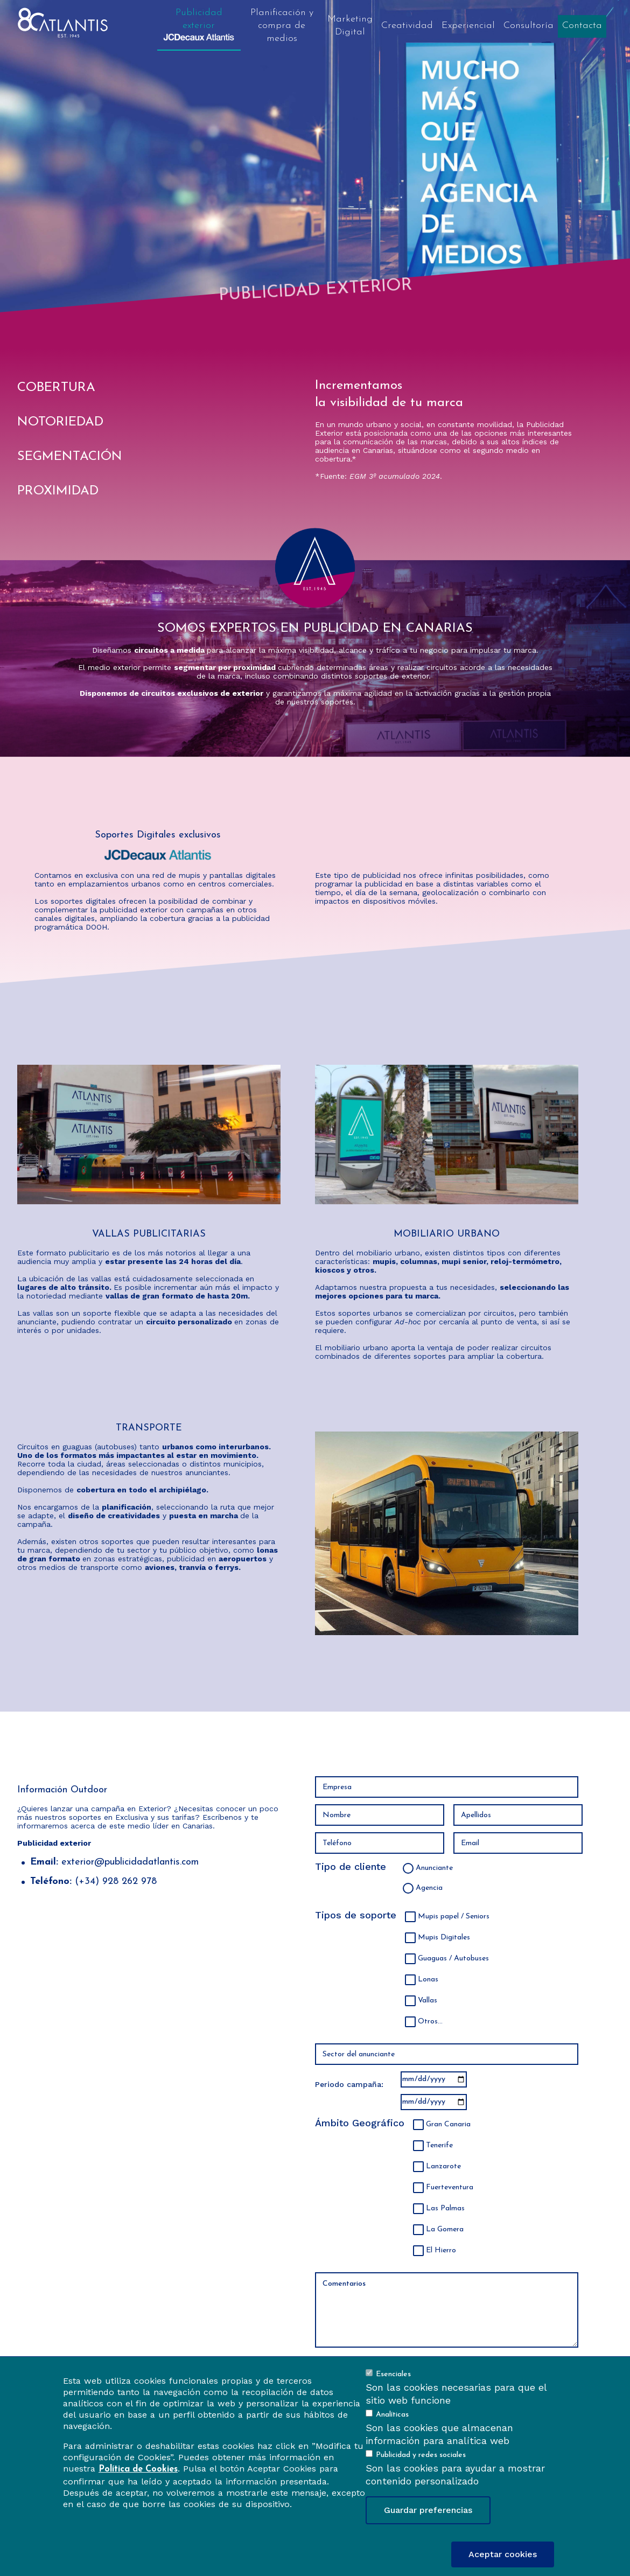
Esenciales (393, 2374)
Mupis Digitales (444, 1937)
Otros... (430, 2021)
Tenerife (439, 2145)
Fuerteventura (449, 2187)
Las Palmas (445, 2208)
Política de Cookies (138, 2469)
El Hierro (441, 2250)
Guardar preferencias (428, 2510)
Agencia (429, 1888)
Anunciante (434, 1868)
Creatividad (407, 25)
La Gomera (445, 2229)
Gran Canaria (448, 2124)
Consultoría (528, 25)
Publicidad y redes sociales (421, 2455)
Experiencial (468, 25)
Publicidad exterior (198, 24)
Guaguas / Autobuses (453, 1958)
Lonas (428, 1979)
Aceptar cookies (502, 2554)
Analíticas (392, 2415)
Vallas (427, 2000)
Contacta (582, 25)
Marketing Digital (350, 25)
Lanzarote (443, 2166)
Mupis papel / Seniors (453, 1916)
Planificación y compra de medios (281, 26)
